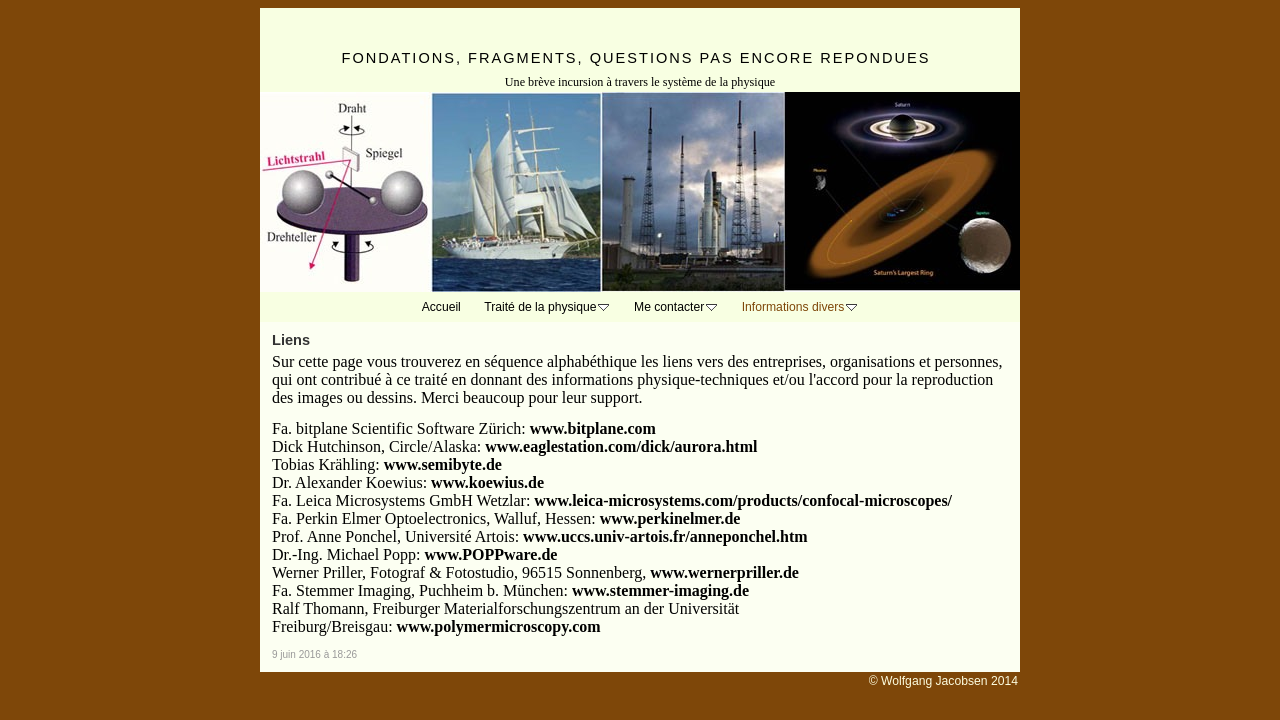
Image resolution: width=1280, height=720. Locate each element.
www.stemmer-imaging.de (660, 590)
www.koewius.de (487, 482)
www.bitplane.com (593, 428)
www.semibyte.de (443, 464)
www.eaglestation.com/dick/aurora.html (621, 446)
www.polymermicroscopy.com (499, 626)
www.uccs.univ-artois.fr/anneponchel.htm (665, 536)
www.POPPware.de (490, 554)
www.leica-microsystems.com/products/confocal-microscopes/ (743, 500)
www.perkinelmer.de (670, 518)
